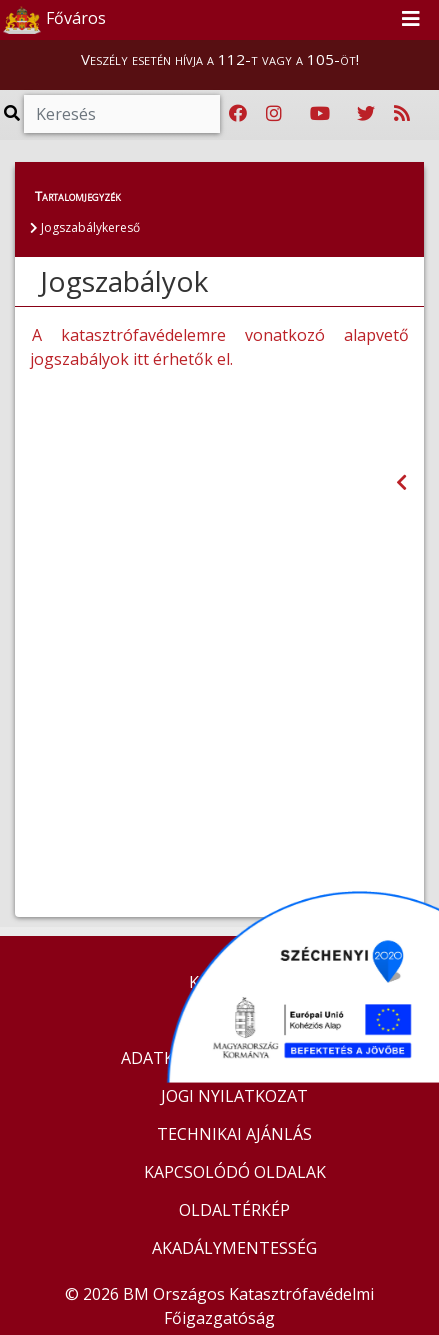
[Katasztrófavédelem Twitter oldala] (366, 114)
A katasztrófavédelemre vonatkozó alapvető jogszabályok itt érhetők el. (219, 347)
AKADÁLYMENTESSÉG (234, 1248)
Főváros (54, 20)
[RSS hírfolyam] (402, 114)
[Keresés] (122, 114)
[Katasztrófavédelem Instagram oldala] (274, 114)
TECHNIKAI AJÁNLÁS (234, 1134)
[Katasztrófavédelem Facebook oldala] (238, 114)
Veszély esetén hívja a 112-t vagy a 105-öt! (220, 59)
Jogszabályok (124, 281)
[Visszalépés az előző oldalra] (401, 482)
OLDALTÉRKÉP (234, 1210)
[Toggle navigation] (411, 20)
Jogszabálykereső (85, 227)
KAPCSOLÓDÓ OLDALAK (235, 1172)
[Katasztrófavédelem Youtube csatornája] (320, 114)
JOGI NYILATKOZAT (234, 1096)
